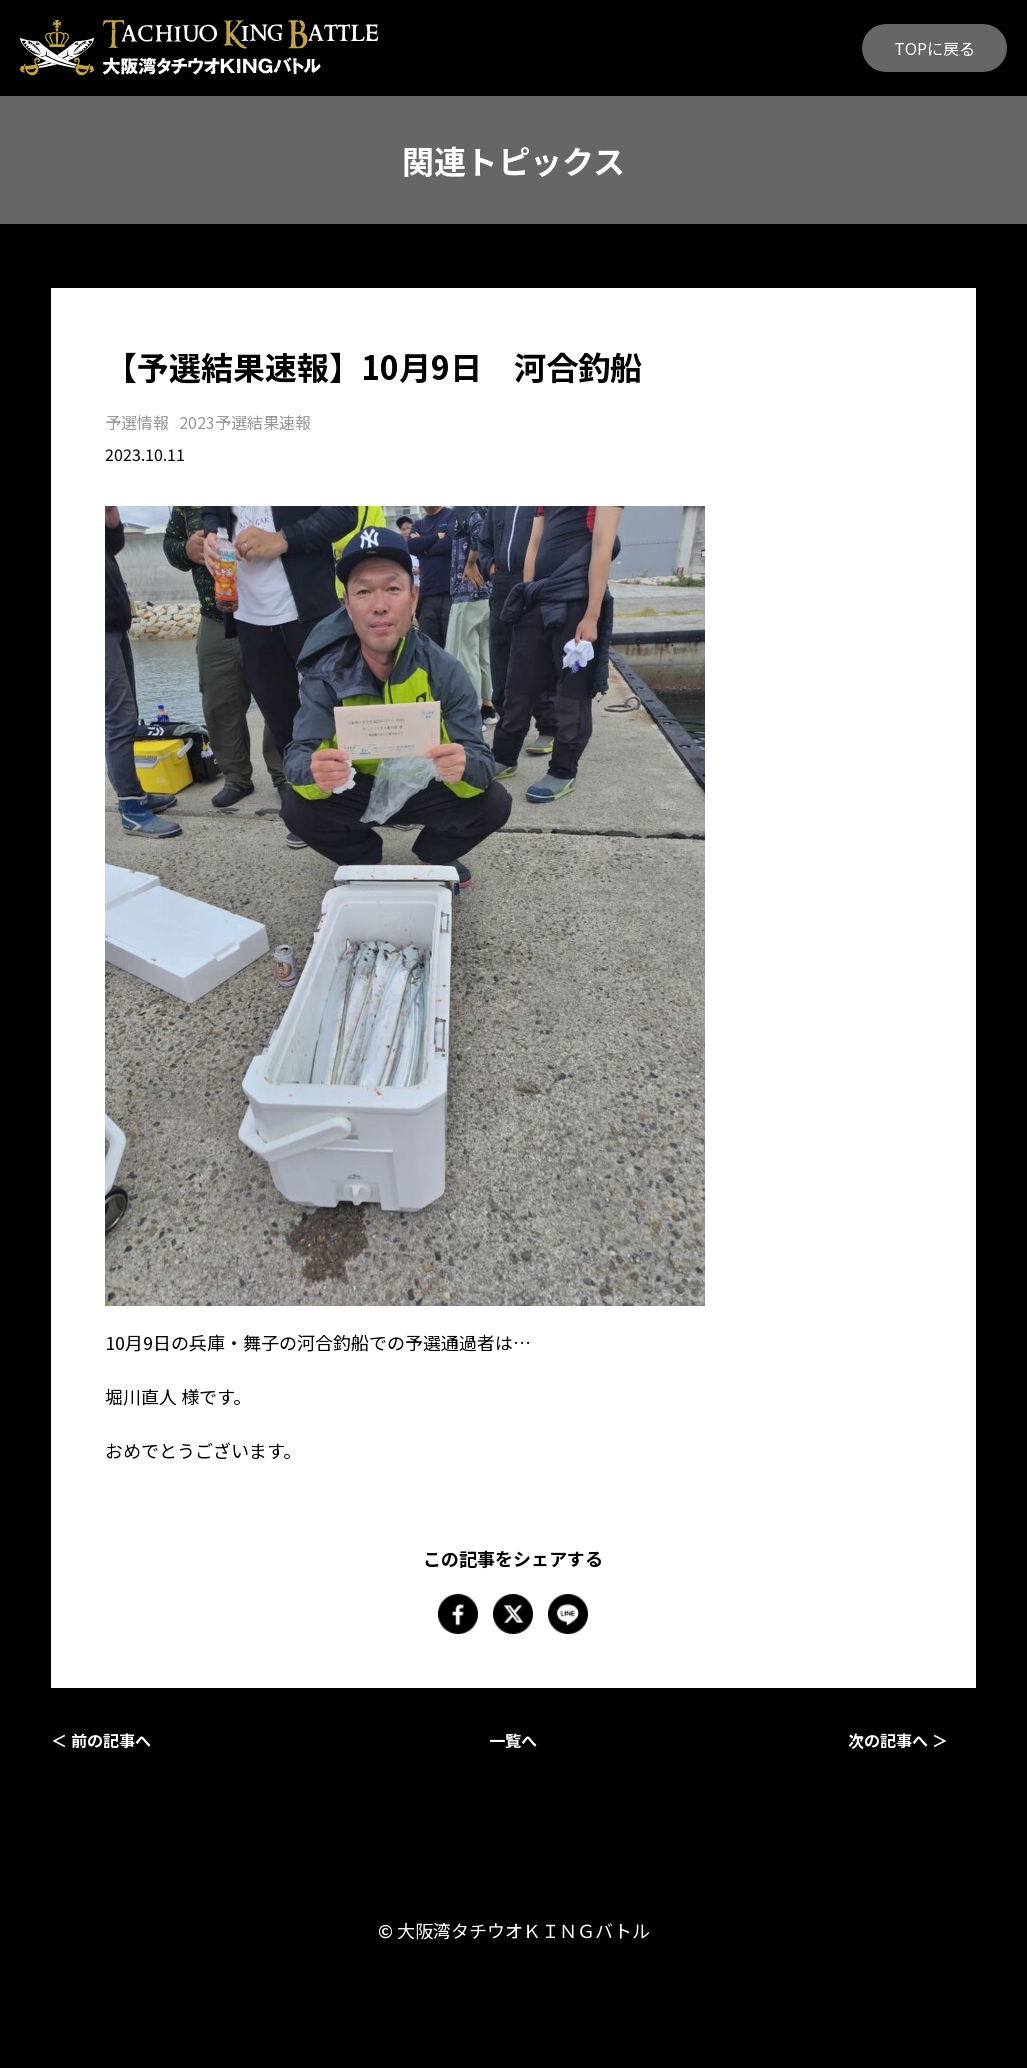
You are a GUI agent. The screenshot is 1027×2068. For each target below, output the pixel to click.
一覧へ (513, 1740)
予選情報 (137, 422)
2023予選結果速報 (245, 422)
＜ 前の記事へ (101, 1740)
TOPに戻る (934, 48)
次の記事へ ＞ (898, 1740)
